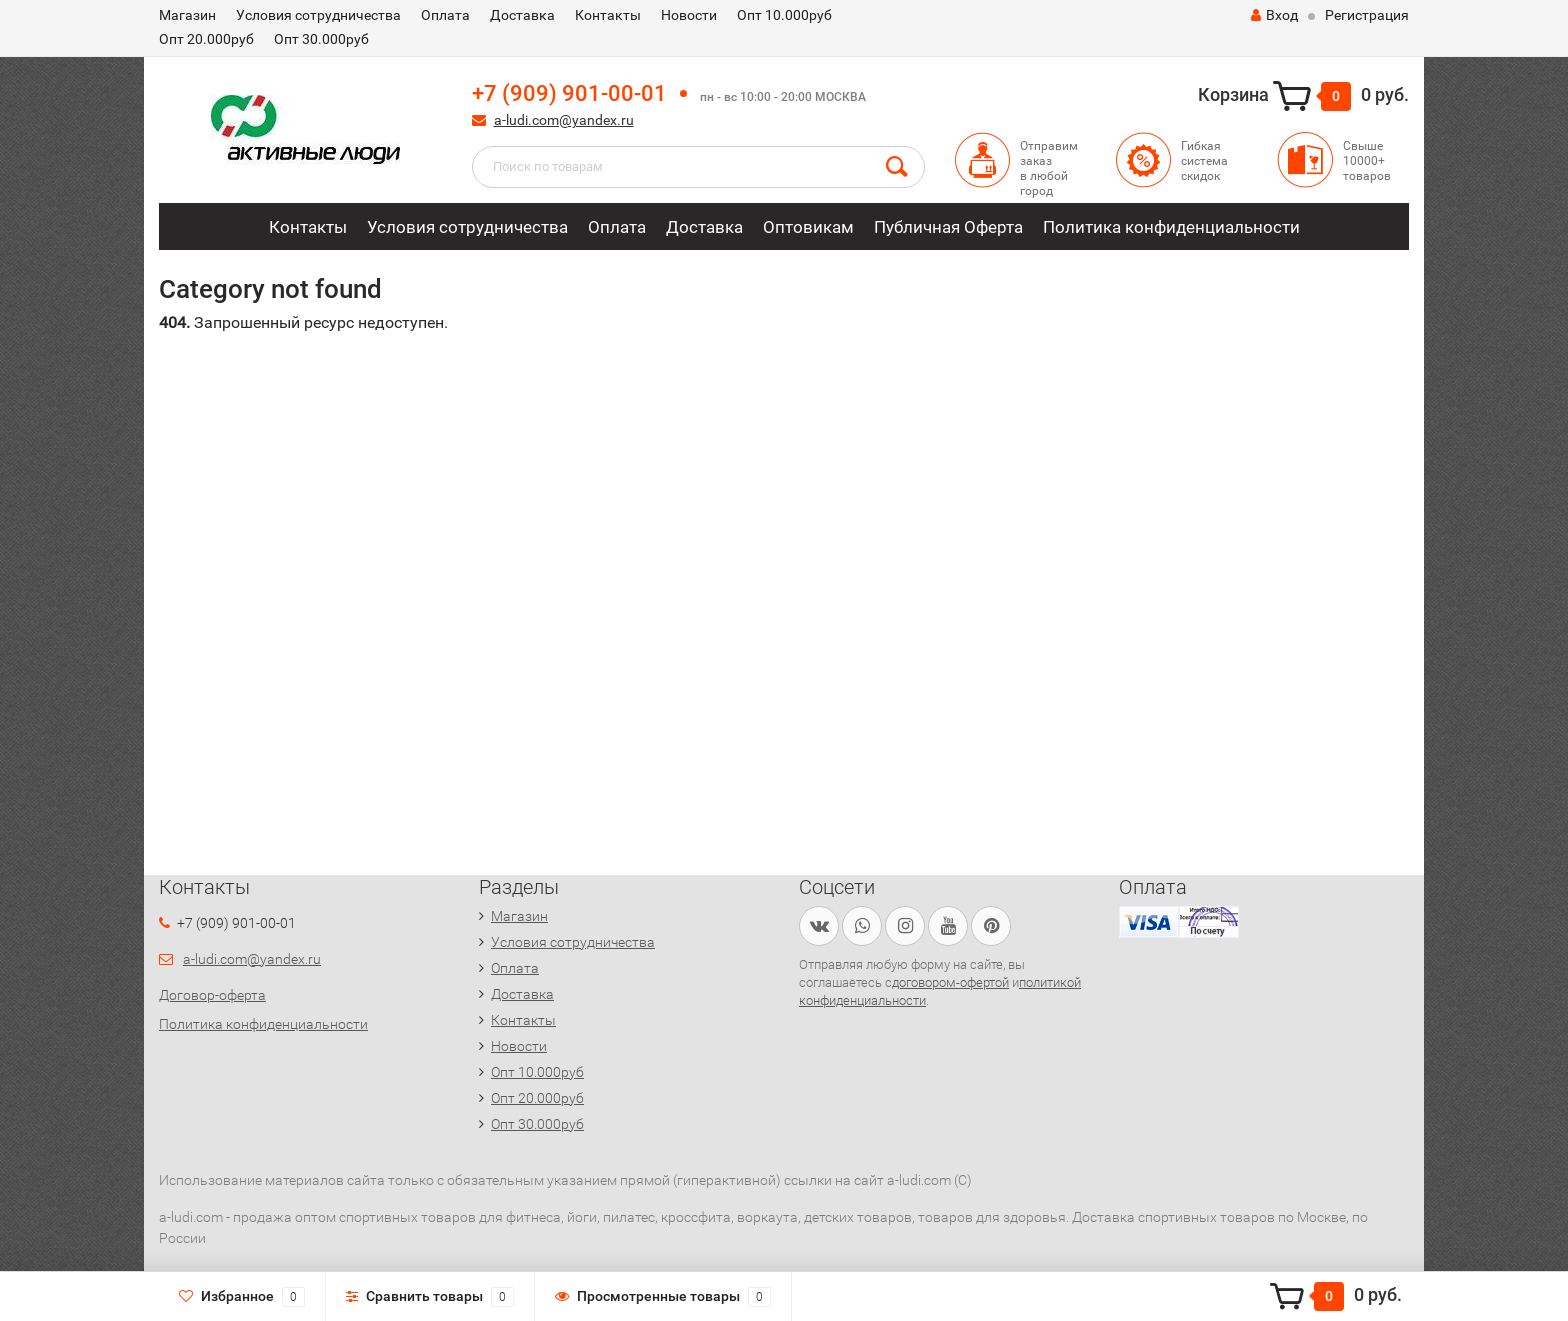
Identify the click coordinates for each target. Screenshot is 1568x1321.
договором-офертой (950, 982)
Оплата (445, 15)
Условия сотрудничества (318, 15)
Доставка (522, 15)
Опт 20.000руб (206, 39)
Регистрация (1367, 15)
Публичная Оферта (948, 227)
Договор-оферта (212, 995)
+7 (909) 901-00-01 (569, 93)
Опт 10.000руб (784, 15)
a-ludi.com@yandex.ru (564, 120)
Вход (1274, 15)
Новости (689, 15)
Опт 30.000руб (321, 39)
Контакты (608, 15)
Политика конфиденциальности (1171, 227)
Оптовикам (808, 227)
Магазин (187, 15)
